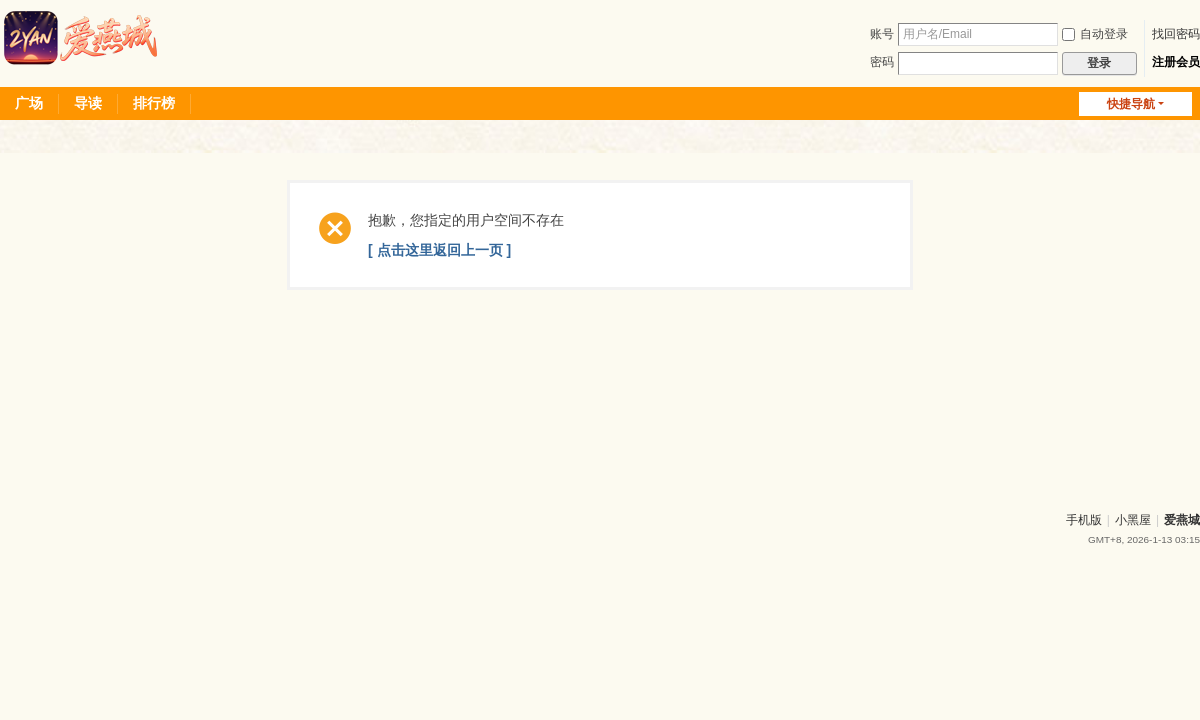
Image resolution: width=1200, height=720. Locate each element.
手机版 (1084, 520)
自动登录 (1095, 34)
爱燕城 (1182, 520)
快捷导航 (1131, 104)
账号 (882, 34)
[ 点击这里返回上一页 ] (439, 250)
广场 (29, 103)
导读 (88, 103)
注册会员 (1176, 62)
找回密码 (1176, 34)
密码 (882, 62)
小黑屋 (1133, 520)
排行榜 (154, 103)
